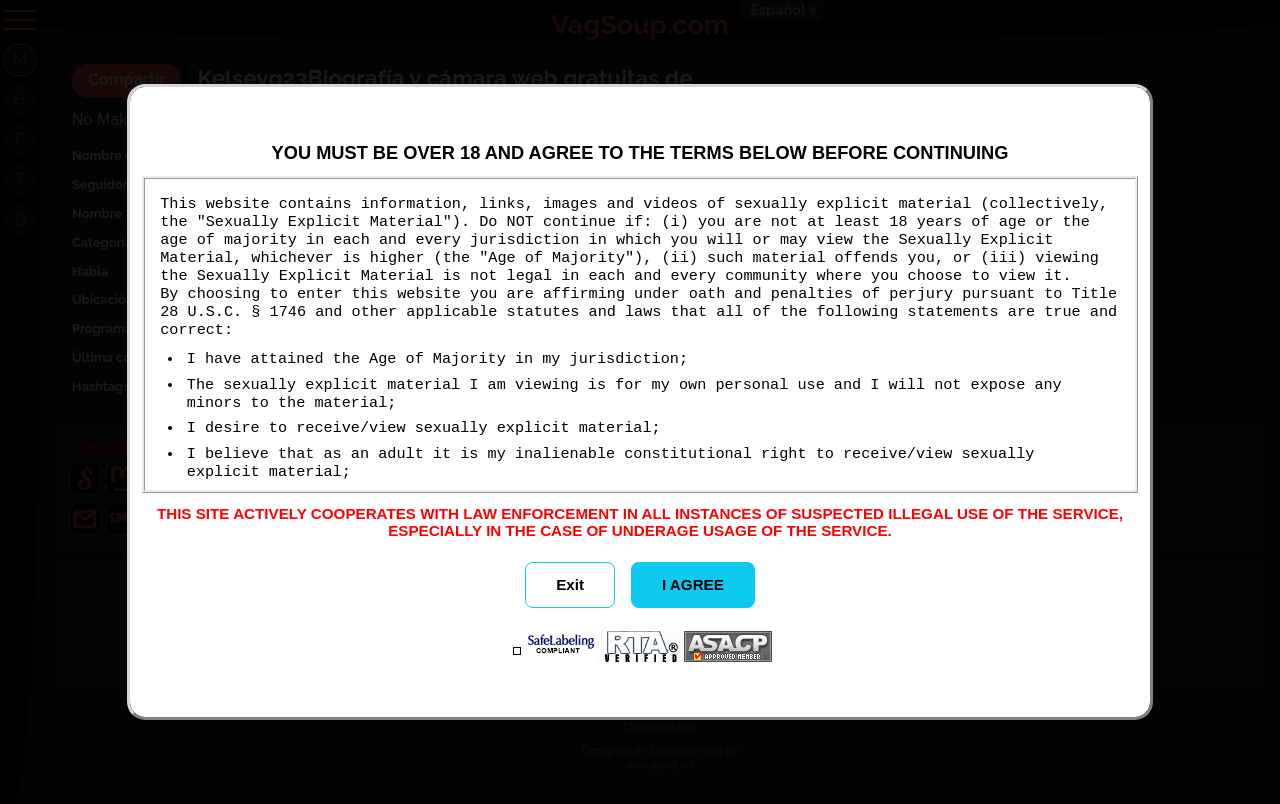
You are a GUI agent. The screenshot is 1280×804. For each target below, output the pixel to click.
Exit (570, 584)
